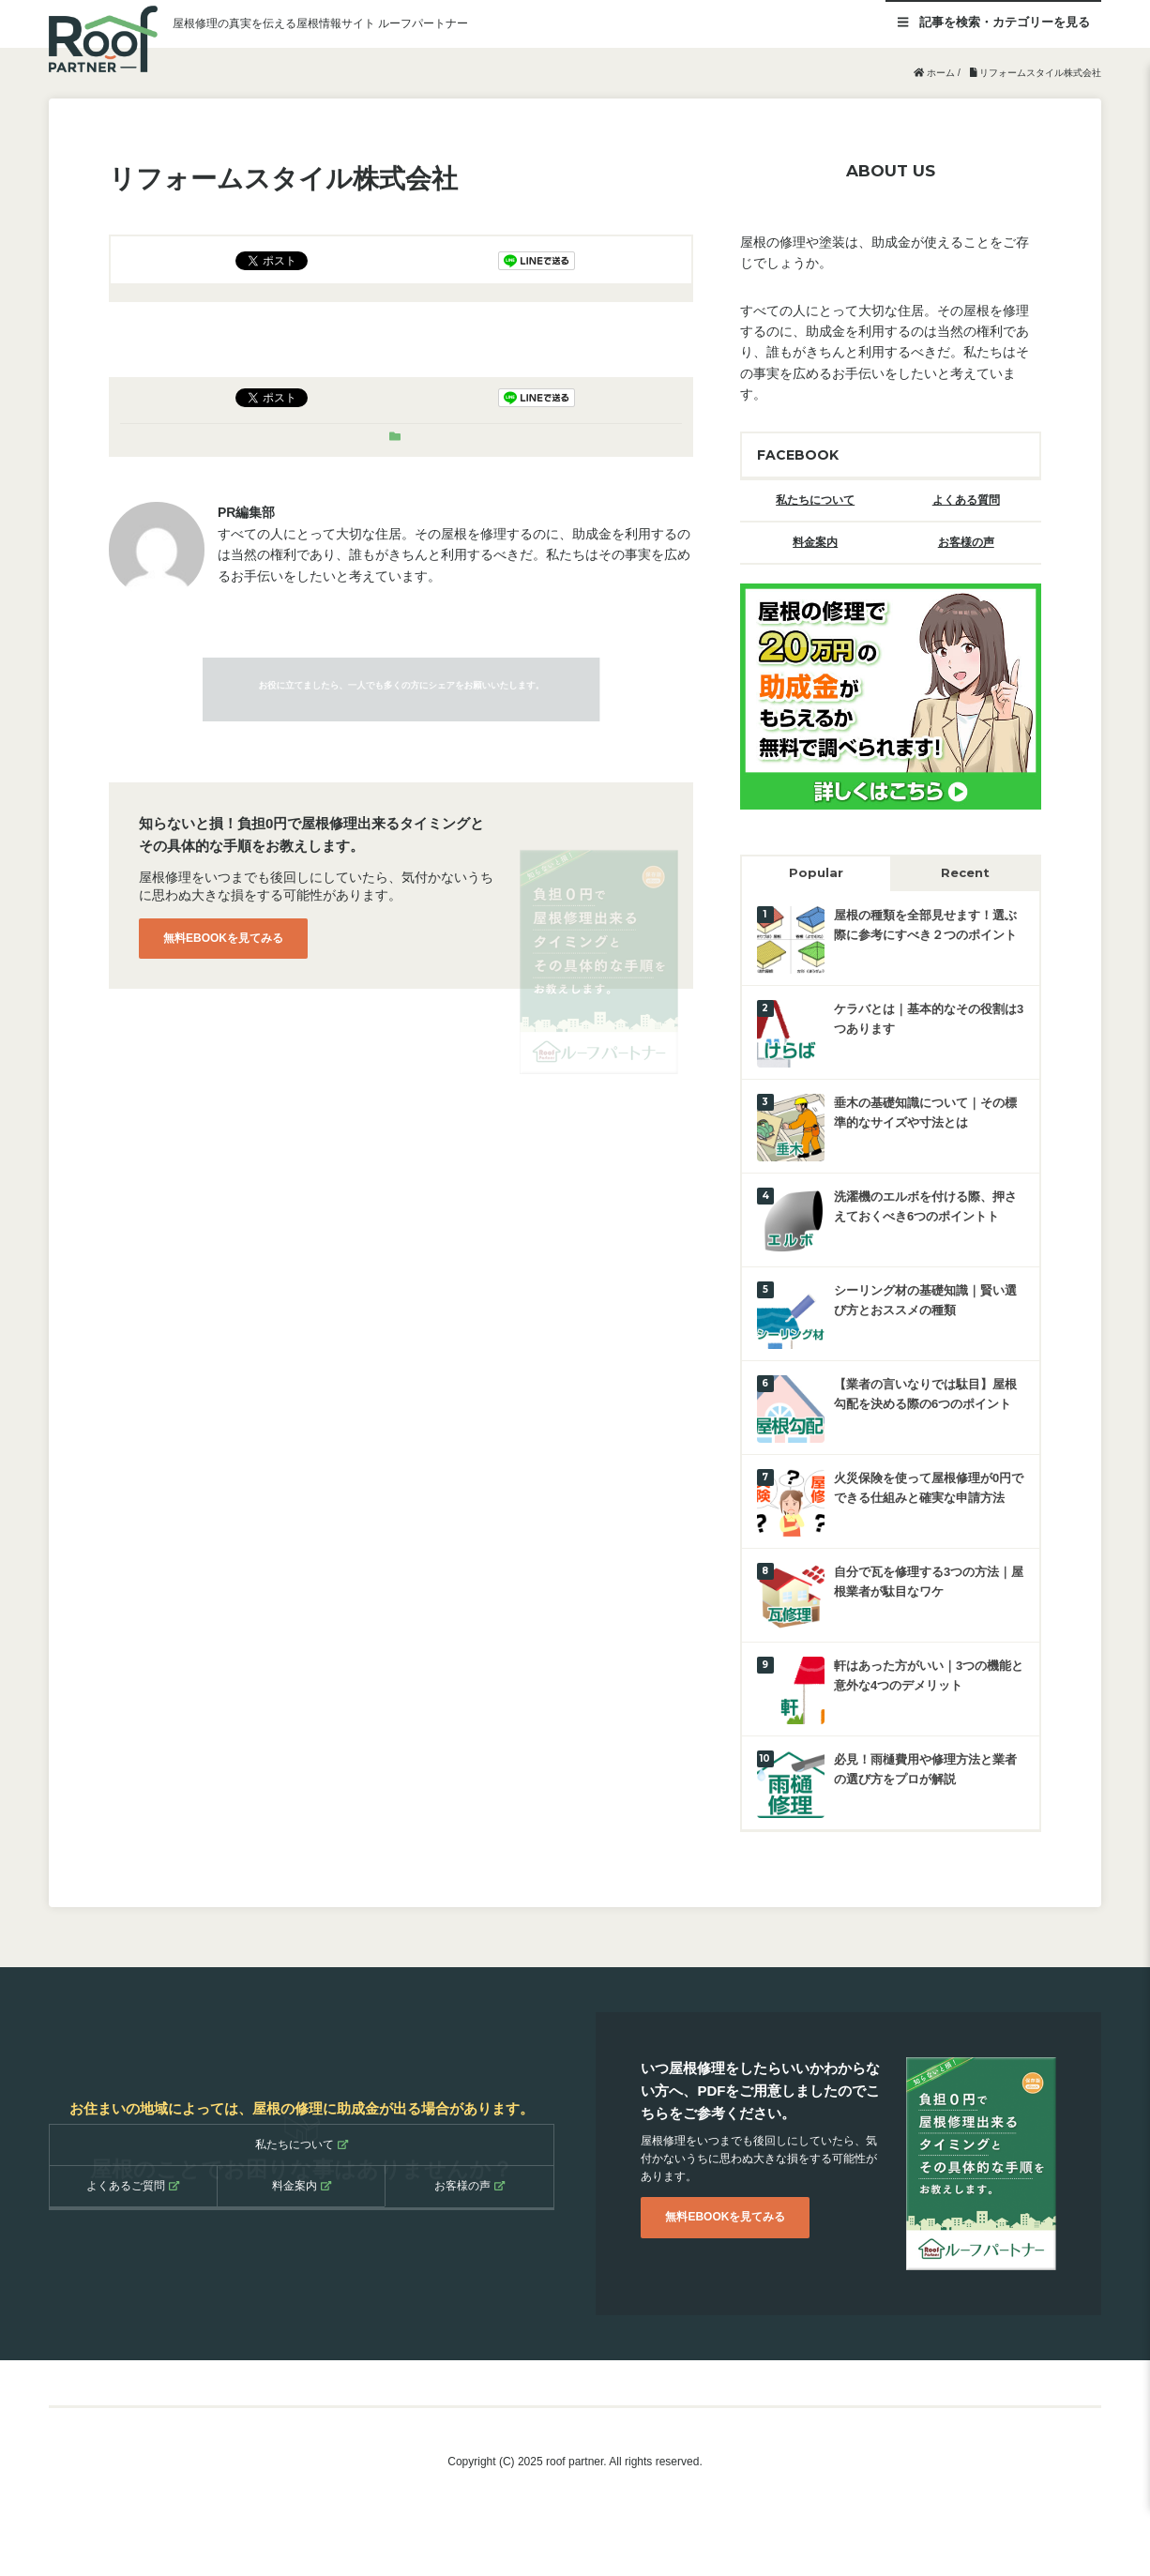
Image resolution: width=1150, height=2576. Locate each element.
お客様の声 (966, 542)
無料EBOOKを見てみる (223, 938)
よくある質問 (966, 500)
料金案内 (815, 542)
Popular (816, 872)
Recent (965, 872)
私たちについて (815, 500)
